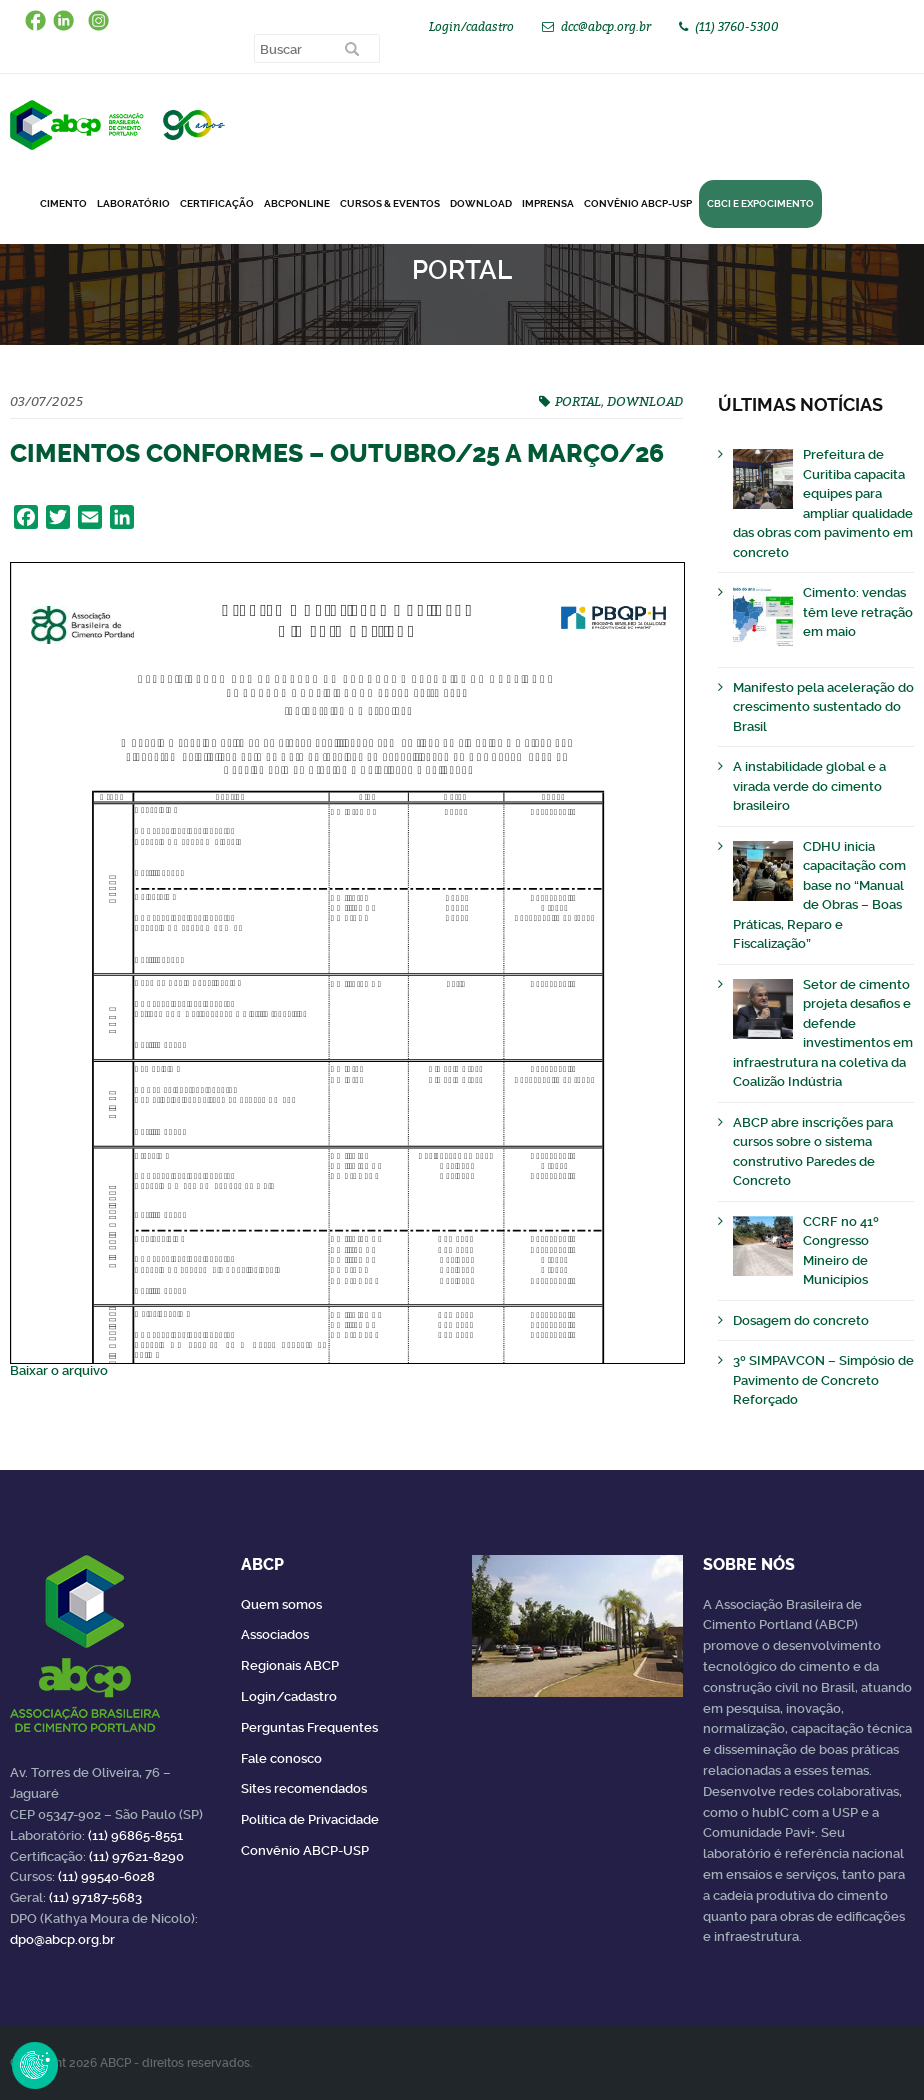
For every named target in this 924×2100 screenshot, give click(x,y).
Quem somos (281, 1604)
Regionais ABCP (290, 1665)
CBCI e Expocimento (760, 203)
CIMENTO (63, 203)
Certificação (217, 203)
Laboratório (133, 203)
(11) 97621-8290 (136, 1856)
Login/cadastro (471, 26)
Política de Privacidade (310, 1819)
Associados (275, 1634)
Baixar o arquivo (59, 1370)
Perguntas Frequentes (309, 1727)
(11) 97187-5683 (95, 1897)
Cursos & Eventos (390, 203)
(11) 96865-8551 (135, 1835)
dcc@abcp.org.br (606, 26)
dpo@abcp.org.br (62, 1939)
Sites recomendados (304, 1788)
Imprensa (548, 203)
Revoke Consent (35, 2065)
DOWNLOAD (481, 203)
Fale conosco (281, 1758)
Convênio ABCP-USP (638, 203)
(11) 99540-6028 (106, 1876)
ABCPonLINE (297, 203)
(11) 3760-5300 (737, 26)
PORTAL (578, 401)
